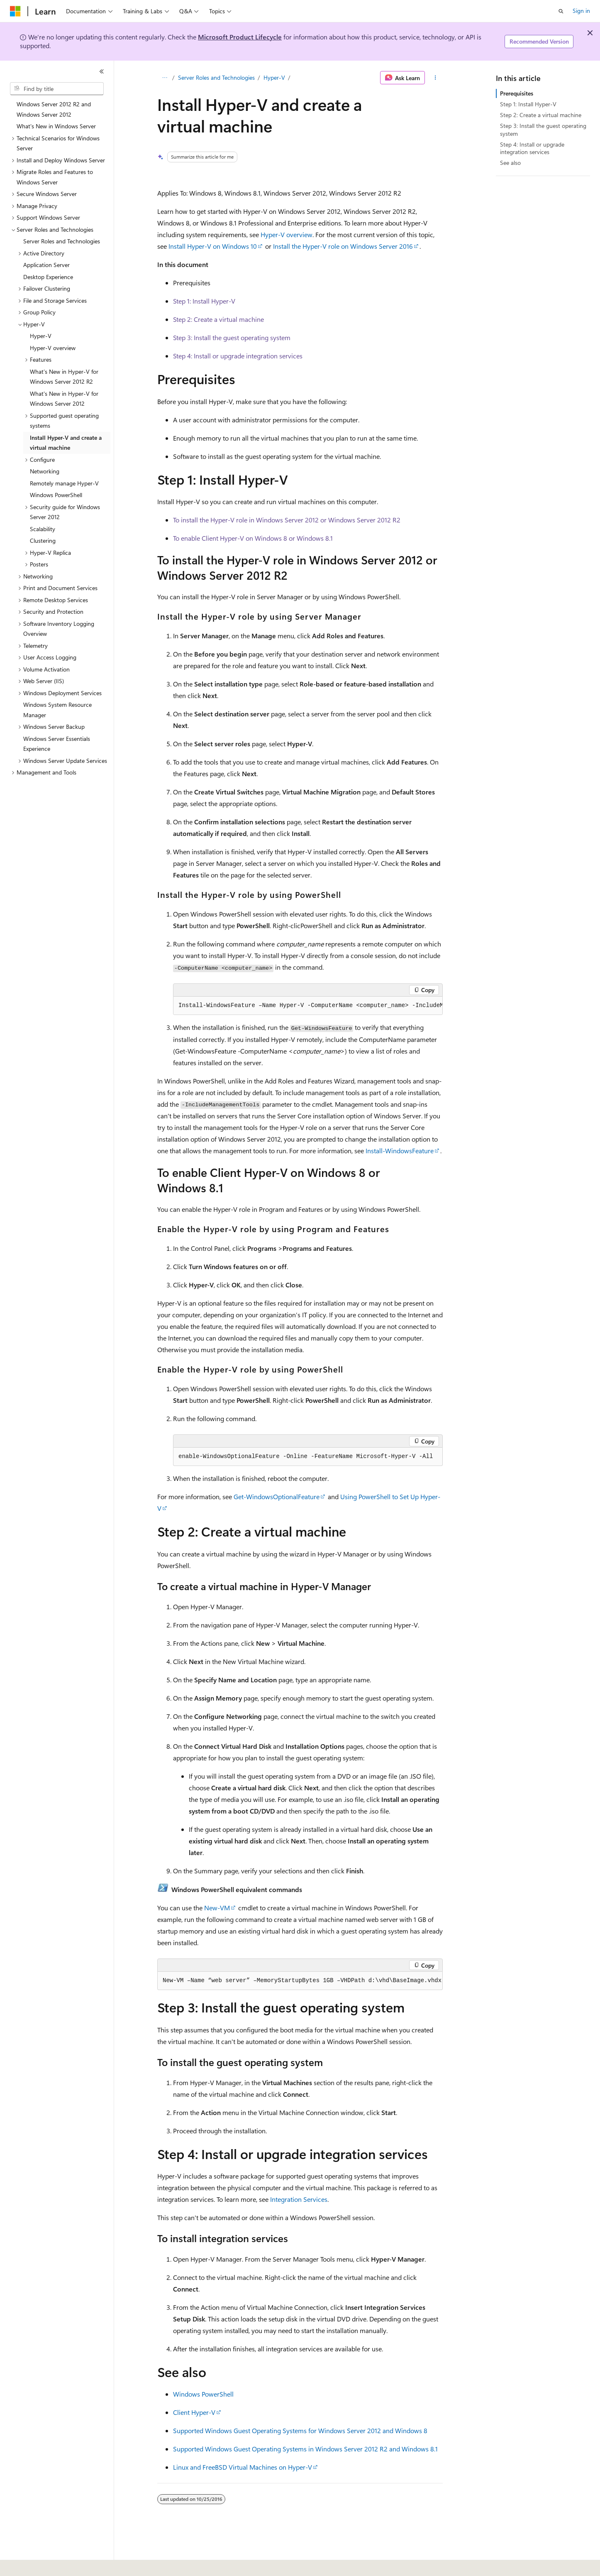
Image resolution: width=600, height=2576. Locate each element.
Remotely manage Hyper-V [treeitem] (64, 483)
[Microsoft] (15, 11)
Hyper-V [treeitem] (40, 336)
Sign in (581, 11)
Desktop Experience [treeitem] (48, 277)
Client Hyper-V (194, 2412)
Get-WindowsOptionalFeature (277, 1496)
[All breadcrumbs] (164, 77)
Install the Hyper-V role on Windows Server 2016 (343, 246)
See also (510, 163)
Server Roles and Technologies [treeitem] (61, 241)
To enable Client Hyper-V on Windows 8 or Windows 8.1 (253, 538)
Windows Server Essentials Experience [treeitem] (56, 744)
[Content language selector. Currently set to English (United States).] (48, 2564)
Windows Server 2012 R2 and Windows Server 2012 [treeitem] (54, 109)
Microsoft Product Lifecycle (240, 36)
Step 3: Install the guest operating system (231, 337)
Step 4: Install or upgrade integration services (237, 355)
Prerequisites (516, 93)
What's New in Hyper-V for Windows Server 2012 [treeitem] (64, 399)
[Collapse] (101, 71)
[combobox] (57, 89)
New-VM (217, 1907)
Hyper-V (274, 77)
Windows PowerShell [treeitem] (56, 495)
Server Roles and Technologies (216, 77)
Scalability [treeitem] (42, 529)
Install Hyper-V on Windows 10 (212, 246)
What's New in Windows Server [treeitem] (56, 126)
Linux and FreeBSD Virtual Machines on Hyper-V (242, 2467)
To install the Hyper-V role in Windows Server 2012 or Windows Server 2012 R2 (286, 519)
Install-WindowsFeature (400, 1150)
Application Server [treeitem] (46, 265)
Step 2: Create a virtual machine (218, 319)
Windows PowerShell (203, 2394)
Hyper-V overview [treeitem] (53, 348)
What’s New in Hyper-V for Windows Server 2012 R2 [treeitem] (64, 377)
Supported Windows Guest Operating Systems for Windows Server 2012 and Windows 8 (300, 2430)
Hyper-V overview (286, 234)
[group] (308, 1006)
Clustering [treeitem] (43, 540)
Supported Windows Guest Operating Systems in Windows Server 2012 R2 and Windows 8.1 (305, 2448)
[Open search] (561, 11)
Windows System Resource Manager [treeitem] (57, 710)
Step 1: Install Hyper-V (204, 301)
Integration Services (298, 2199)
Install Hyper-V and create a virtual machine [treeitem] (66, 443)
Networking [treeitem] (44, 471)
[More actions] (435, 77)
